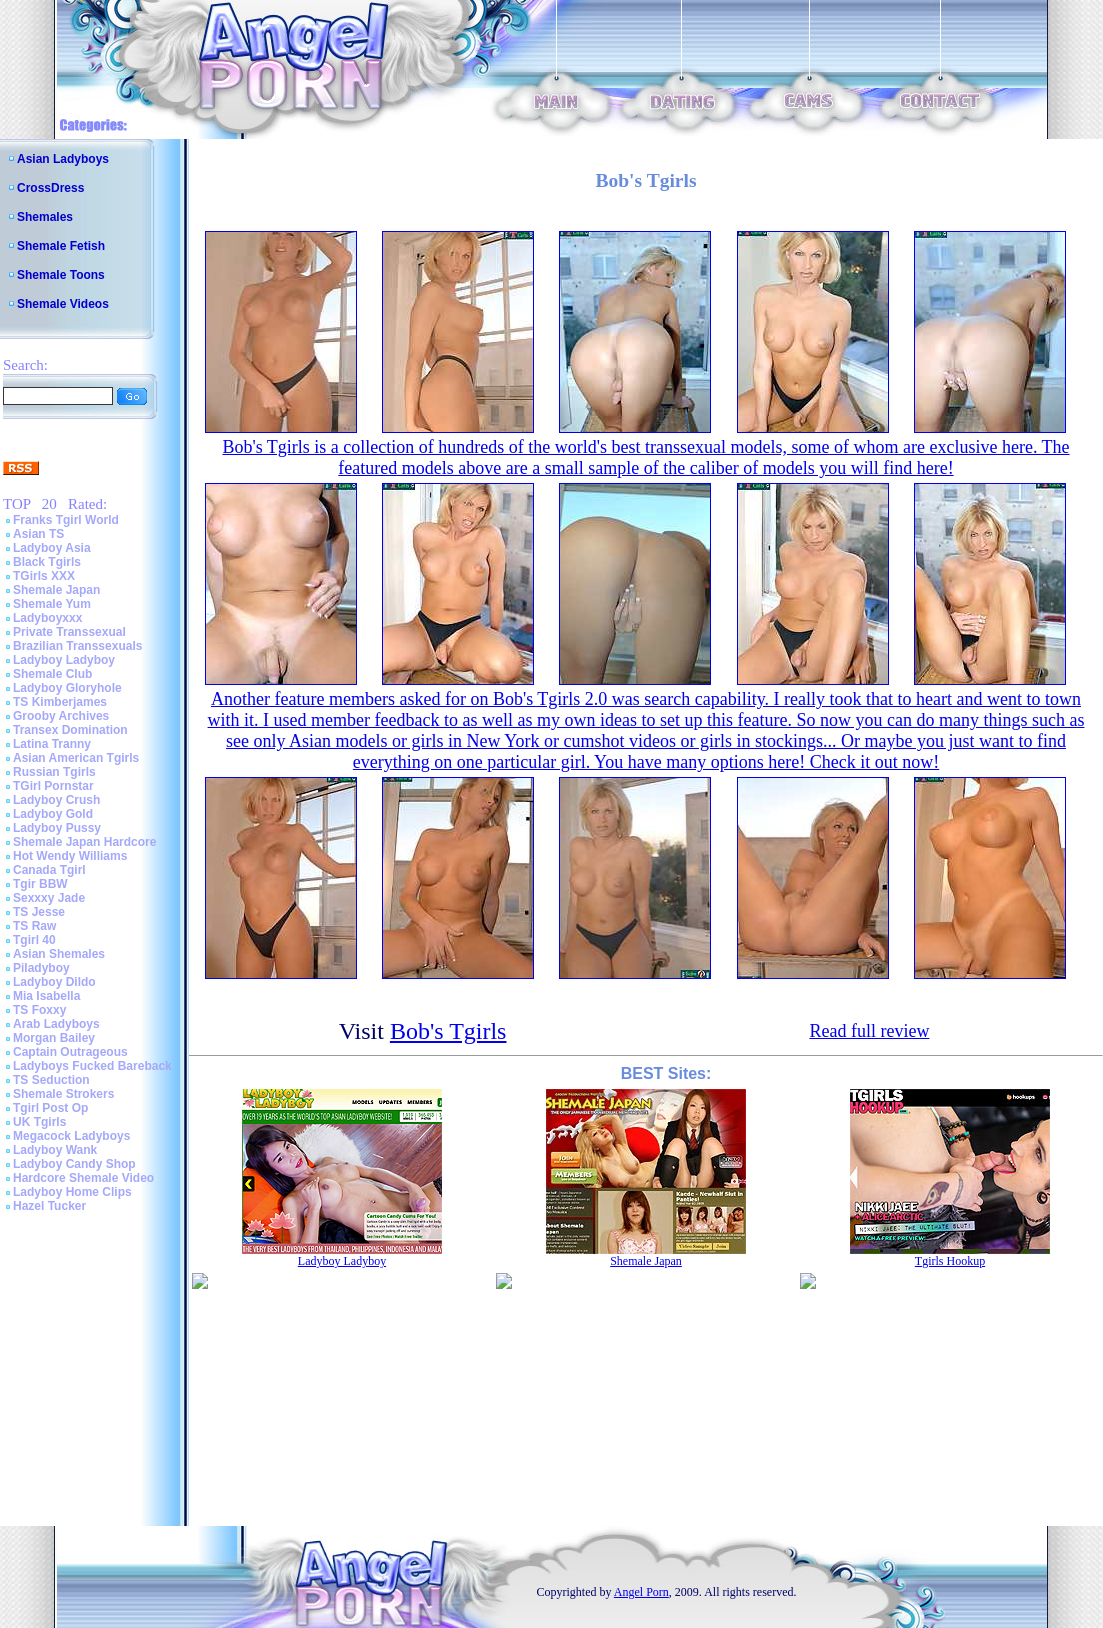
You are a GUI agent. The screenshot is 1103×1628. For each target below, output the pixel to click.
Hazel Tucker (49, 1206)
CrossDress (50, 188)
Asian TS (38, 534)
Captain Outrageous (70, 1052)
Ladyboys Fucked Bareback (92, 1066)
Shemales (45, 217)
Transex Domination (70, 730)
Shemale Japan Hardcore (84, 842)
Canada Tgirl (49, 870)
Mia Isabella (46, 996)
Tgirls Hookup (950, 1261)
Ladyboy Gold (53, 814)
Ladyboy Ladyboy (64, 660)
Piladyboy (41, 968)
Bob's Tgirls (448, 1031)
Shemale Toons (61, 275)
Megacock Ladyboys (71, 1136)
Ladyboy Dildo (54, 982)
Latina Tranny (52, 744)
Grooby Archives (61, 716)
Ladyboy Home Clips (72, 1192)
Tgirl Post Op (50, 1108)
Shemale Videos (63, 304)
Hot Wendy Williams (70, 856)
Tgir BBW (40, 884)
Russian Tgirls (54, 772)
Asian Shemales (59, 954)
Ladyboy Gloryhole (67, 688)
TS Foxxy (39, 1010)
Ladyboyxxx (47, 618)
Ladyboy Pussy (57, 828)
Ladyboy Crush (56, 800)
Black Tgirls (47, 562)
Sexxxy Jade (49, 898)
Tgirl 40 (34, 940)
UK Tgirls (39, 1122)
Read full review (869, 1031)
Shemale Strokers (63, 1094)
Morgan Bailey (54, 1038)
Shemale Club (52, 674)
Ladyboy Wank (55, 1150)
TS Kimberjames (60, 702)
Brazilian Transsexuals (77, 646)
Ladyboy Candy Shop (74, 1164)
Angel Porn (641, 1592)
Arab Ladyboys (56, 1024)
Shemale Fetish (61, 246)
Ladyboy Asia (52, 548)
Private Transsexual (69, 632)
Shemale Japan (56, 590)
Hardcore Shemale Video (83, 1178)
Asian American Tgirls (76, 758)
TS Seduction (51, 1080)
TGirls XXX (44, 576)
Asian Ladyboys (63, 159)
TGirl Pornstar (53, 786)
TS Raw (34, 926)
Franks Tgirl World (66, 520)
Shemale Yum (52, 604)
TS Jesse (39, 912)
